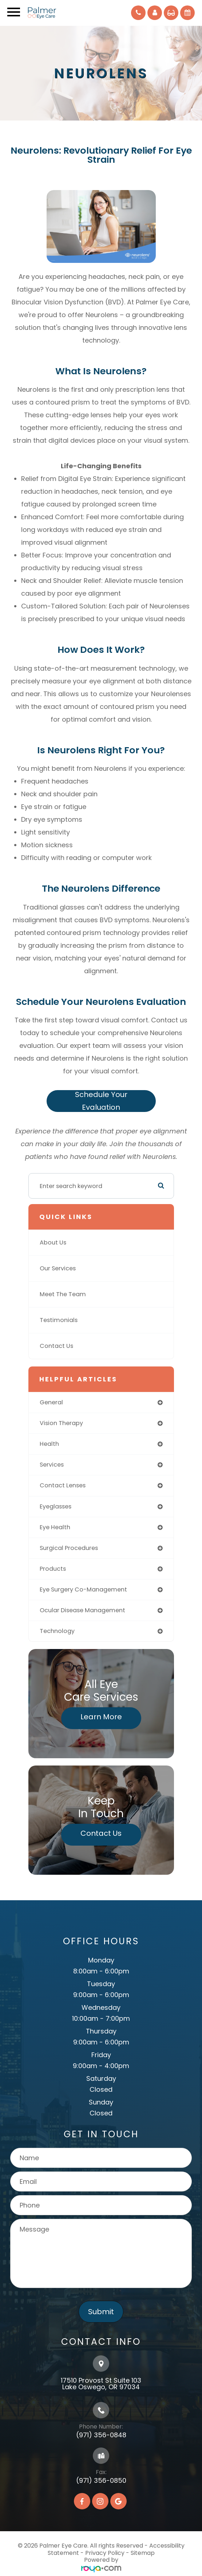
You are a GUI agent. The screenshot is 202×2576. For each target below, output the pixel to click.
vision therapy (61, 1423)
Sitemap (143, 2553)
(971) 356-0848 (101, 2434)
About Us (53, 1242)
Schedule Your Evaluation (101, 1101)
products (53, 1569)
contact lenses (63, 1485)
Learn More (101, 1717)
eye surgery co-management (83, 1589)
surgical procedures (69, 1548)
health (49, 1444)
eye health (55, 1527)
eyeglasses (55, 1506)
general (51, 1402)
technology (57, 1631)
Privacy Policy (104, 2553)
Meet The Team (63, 1294)
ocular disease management (82, 1610)
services (52, 1464)
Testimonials (59, 1320)
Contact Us (56, 1346)
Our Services (58, 1268)
